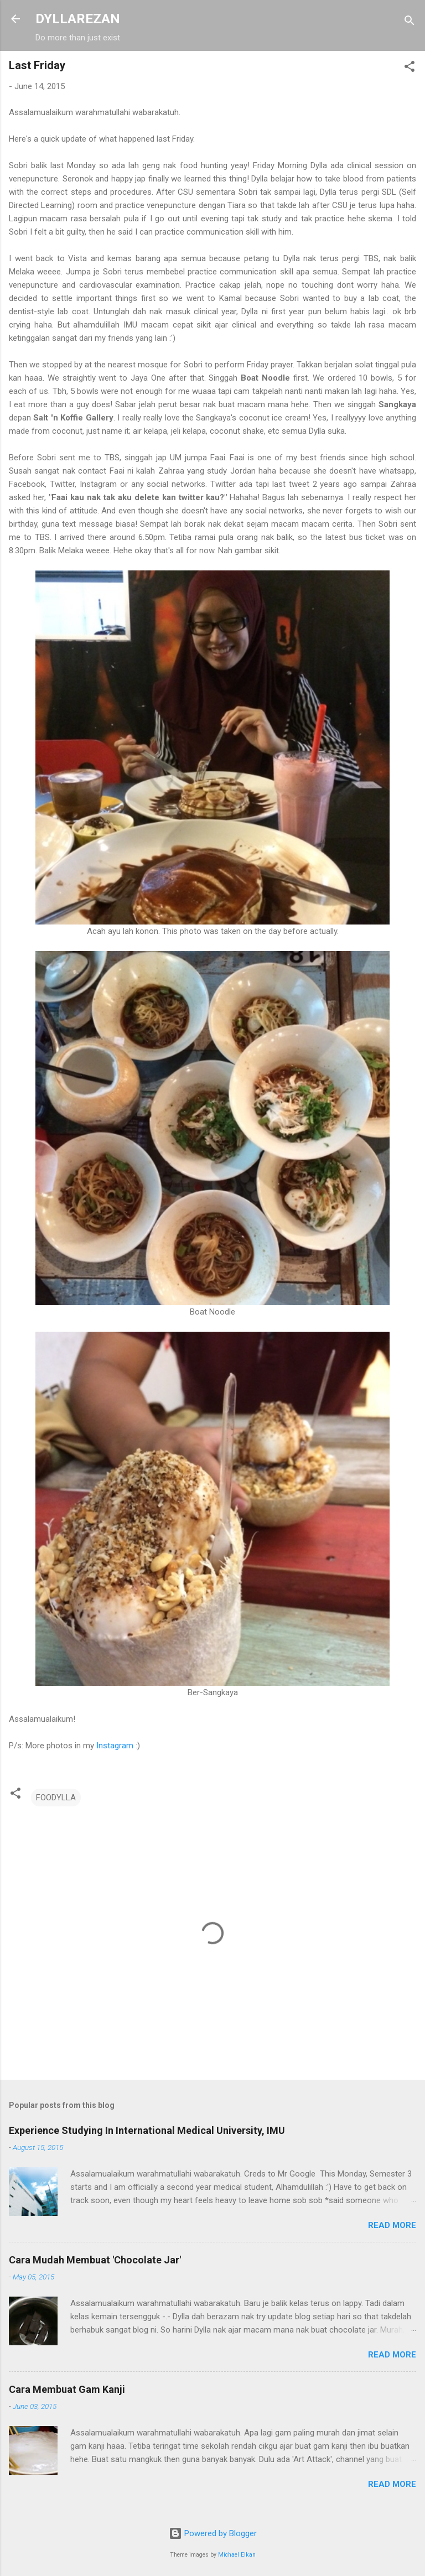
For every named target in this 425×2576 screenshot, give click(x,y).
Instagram (114, 1746)
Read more (392, 2225)
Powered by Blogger (213, 2533)
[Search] (409, 22)
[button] (409, 68)
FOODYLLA (56, 1798)
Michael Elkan (237, 2554)
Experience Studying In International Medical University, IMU (147, 2130)
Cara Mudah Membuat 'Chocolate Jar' (95, 2260)
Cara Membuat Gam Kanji (67, 2389)
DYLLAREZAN (77, 19)
